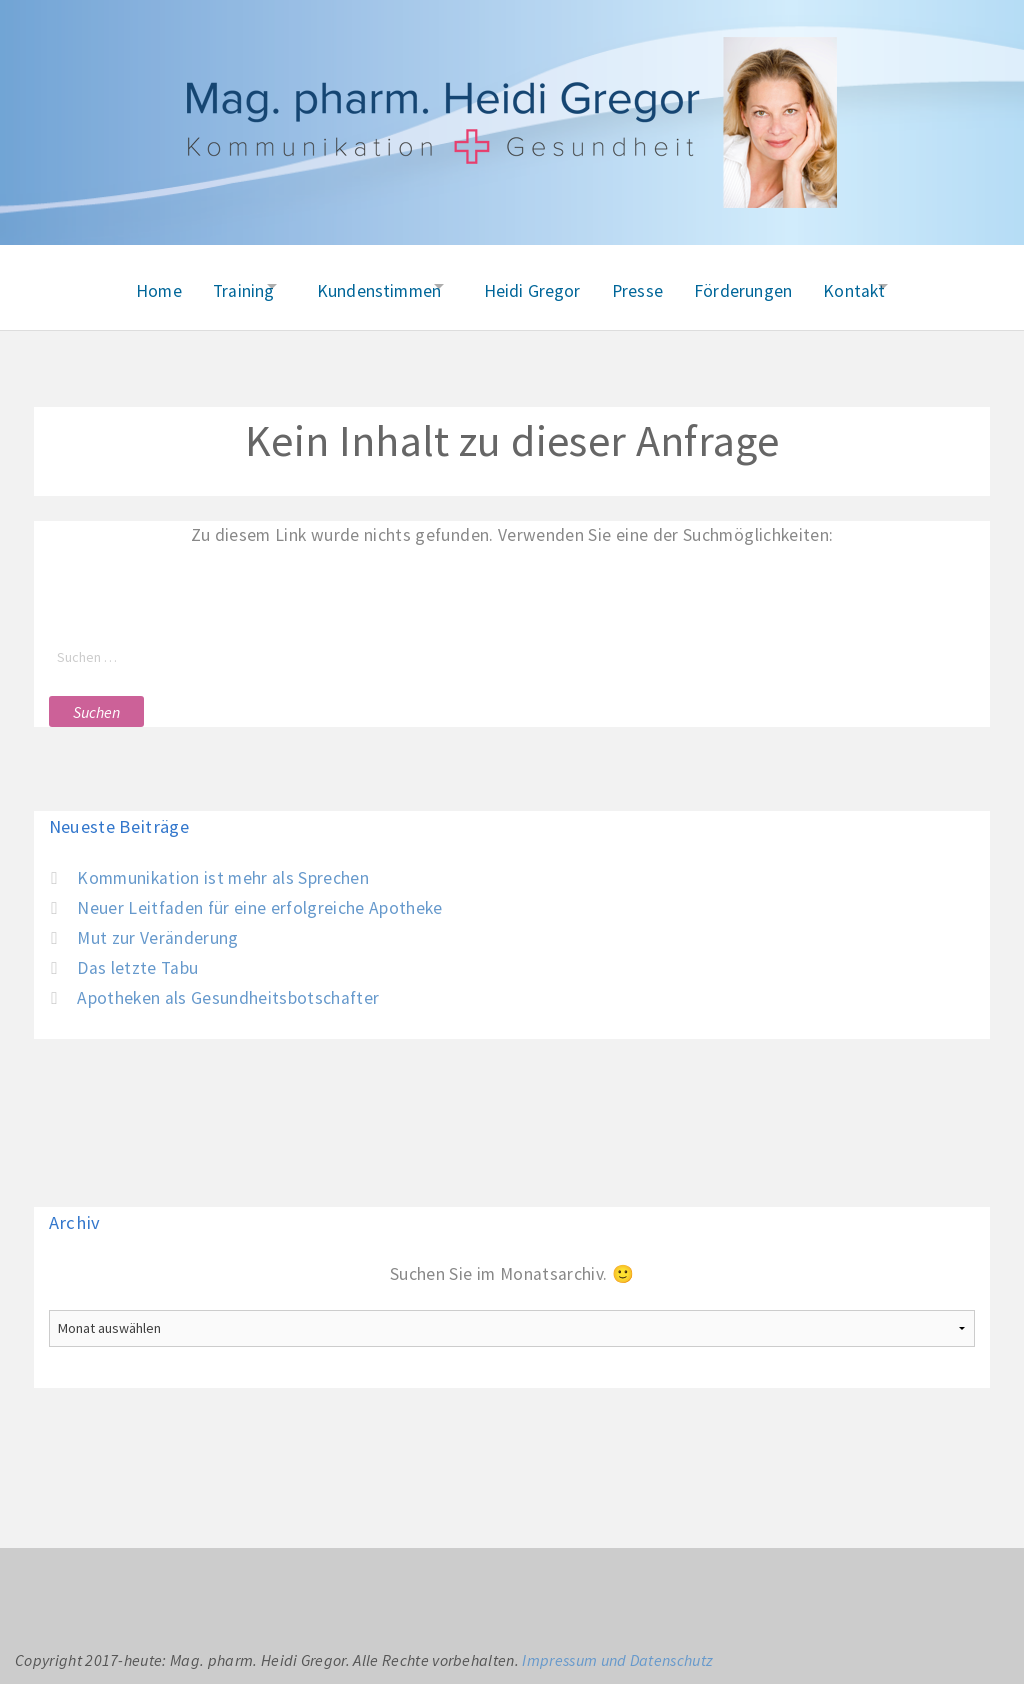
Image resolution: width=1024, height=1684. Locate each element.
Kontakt (881, 285)
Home (115, 285)
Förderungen (761, 285)
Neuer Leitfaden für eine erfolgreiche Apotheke (259, 898)
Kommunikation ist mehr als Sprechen (223, 868)
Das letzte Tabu (137, 957)
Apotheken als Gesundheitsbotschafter (228, 987)
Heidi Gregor (532, 285)
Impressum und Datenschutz (617, 1649)
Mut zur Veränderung (157, 927)
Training (208, 285)
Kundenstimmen (361, 285)
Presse (646, 285)
